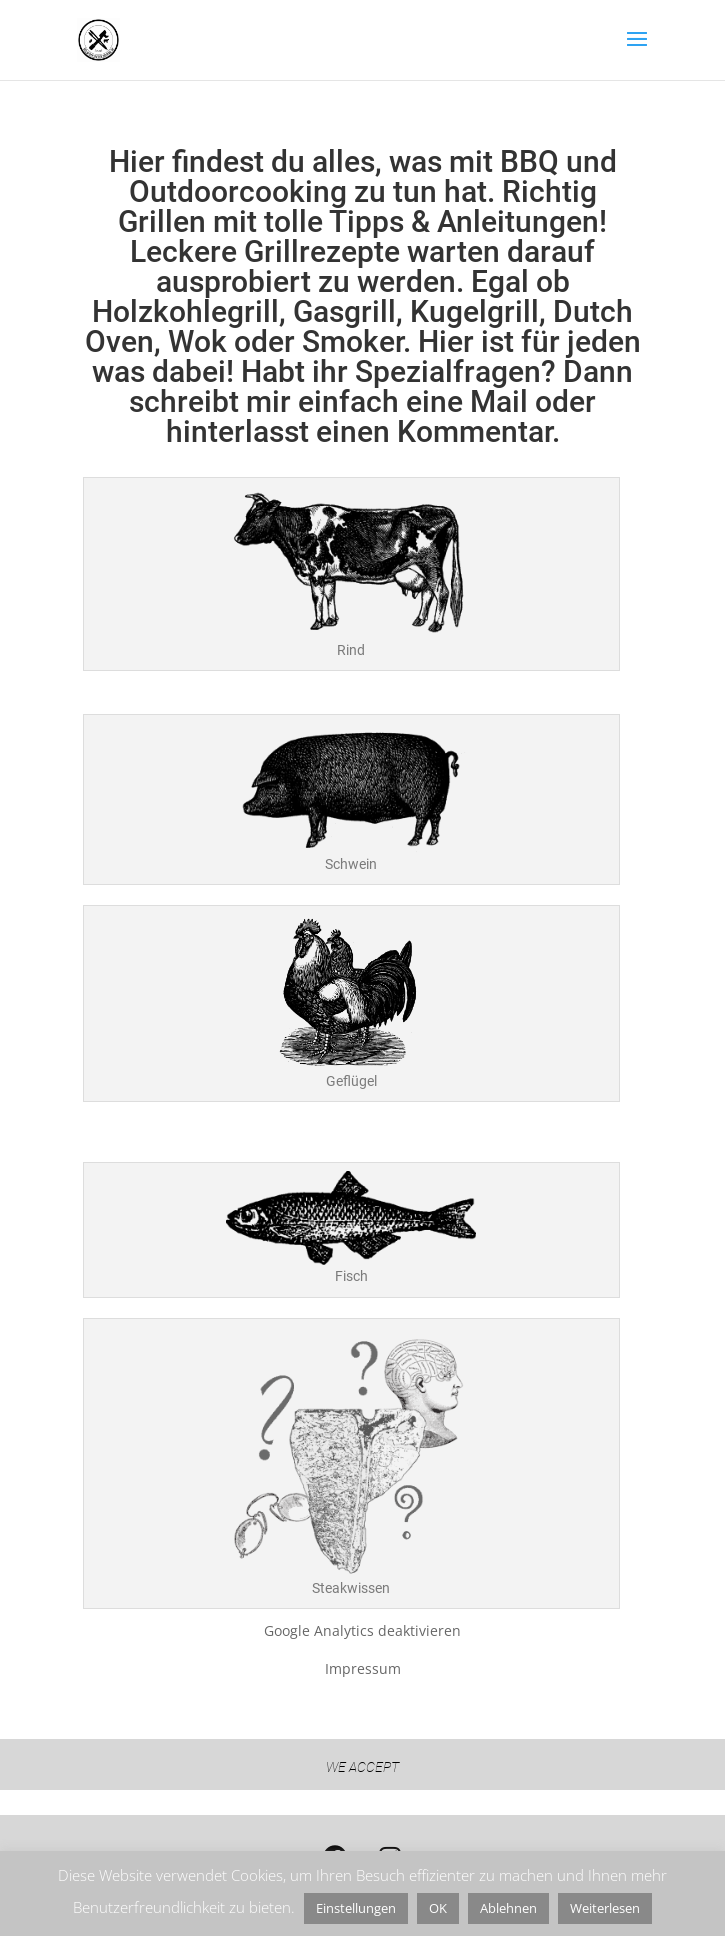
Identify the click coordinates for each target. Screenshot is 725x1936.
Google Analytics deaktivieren (362, 1630)
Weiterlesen (605, 1908)
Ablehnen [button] (508, 1908)
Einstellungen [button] (356, 1908)
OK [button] (438, 1908)
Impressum (363, 1668)
